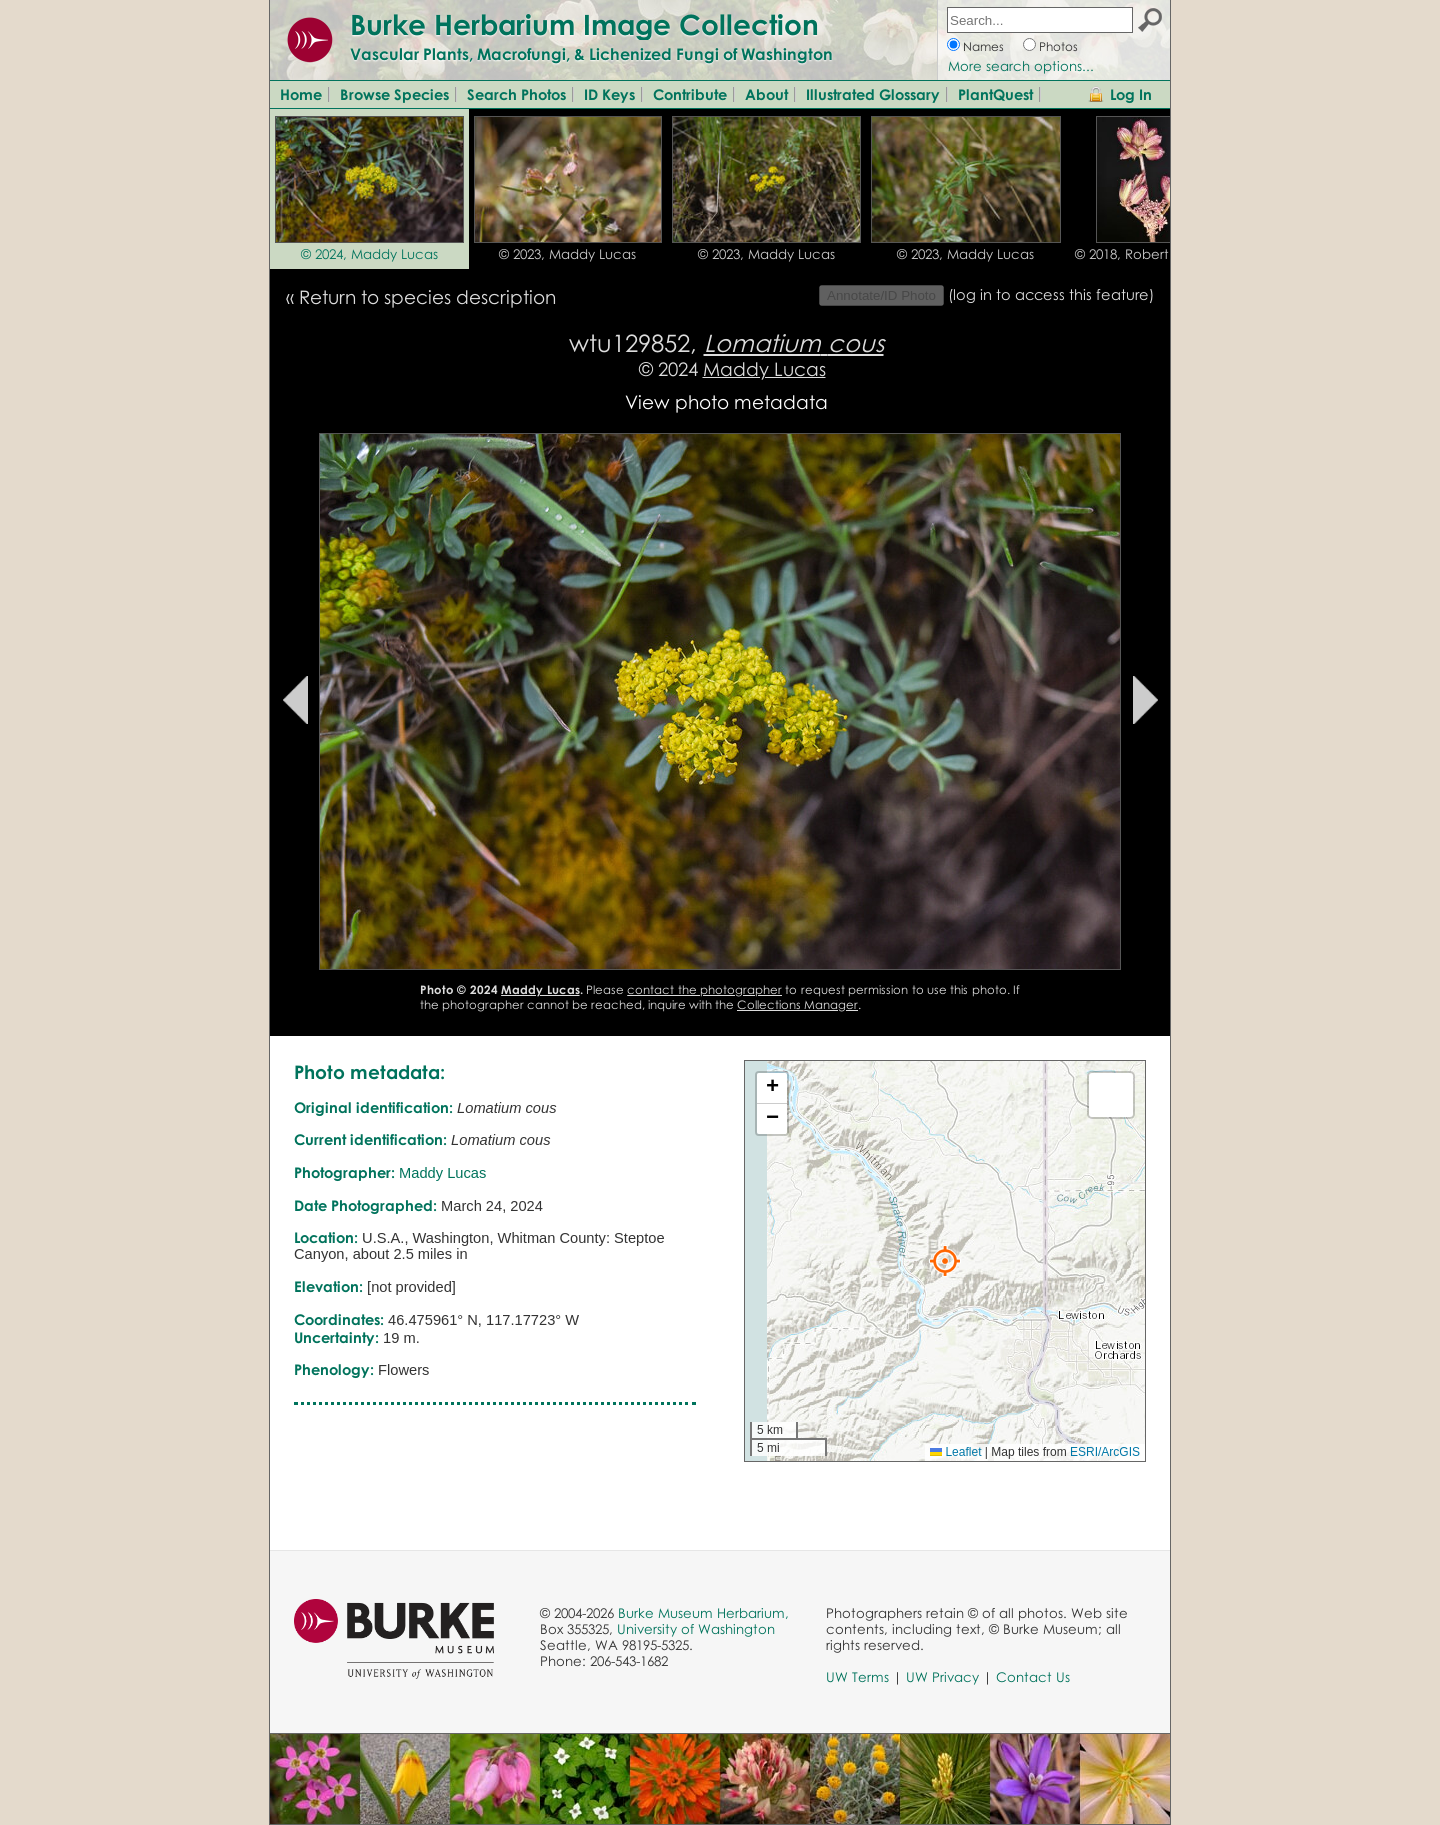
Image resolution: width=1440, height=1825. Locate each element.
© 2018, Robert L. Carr (1145, 254)
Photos (1058, 46)
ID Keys (609, 94)
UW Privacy (942, 1677)
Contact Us (1033, 1677)
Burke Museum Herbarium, (703, 1613)
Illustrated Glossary (873, 94)
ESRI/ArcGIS (1105, 1452)
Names (983, 46)
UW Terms (857, 1677)
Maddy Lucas (764, 368)
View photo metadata (726, 401)
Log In (1131, 94)
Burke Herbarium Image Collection (584, 24)
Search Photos (516, 94)
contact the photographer (704, 989)
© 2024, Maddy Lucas (369, 254)
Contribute (690, 94)
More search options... (1021, 66)
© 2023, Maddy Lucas (567, 254)
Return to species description (427, 296)
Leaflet (955, 1452)
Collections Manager (797, 1004)
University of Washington (696, 1629)
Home (301, 94)
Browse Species (394, 94)
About (766, 94)
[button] (945, 1261)
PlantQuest (995, 94)
